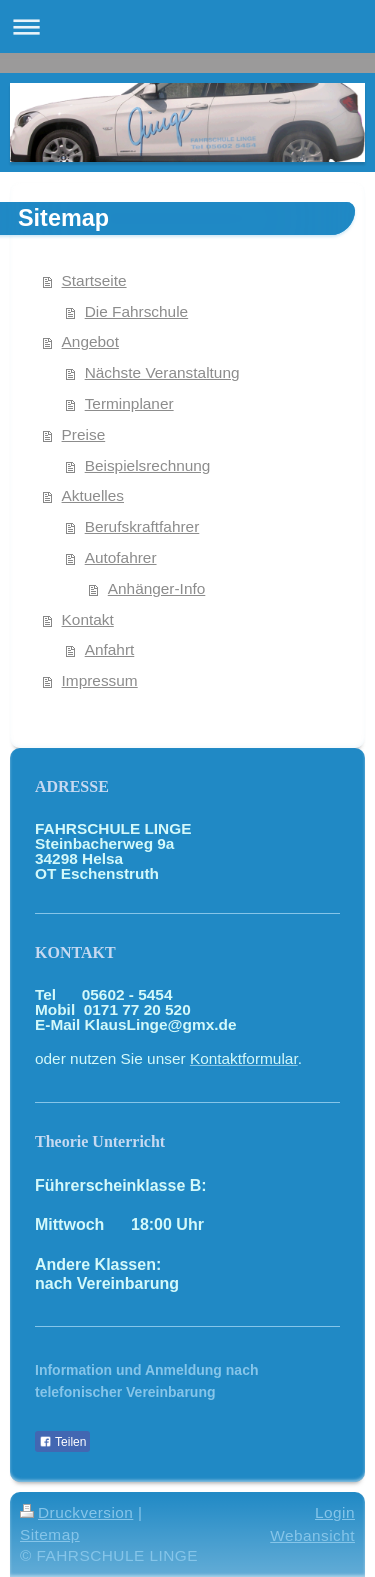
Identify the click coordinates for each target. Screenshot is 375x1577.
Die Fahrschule (137, 311)
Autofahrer (121, 557)
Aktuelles (93, 495)
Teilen (62, 1442)
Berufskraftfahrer (142, 526)
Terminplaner (129, 403)
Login (335, 1512)
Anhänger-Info (157, 588)
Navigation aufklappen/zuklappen (187, 26)
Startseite (94, 280)
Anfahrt (110, 649)
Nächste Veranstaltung (162, 372)
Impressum (100, 680)
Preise (84, 434)
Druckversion (76, 1512)
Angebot (90, 341)
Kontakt (88, 619)
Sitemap (50, 1534)
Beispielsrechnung (148, 465)
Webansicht (312, 1535)
